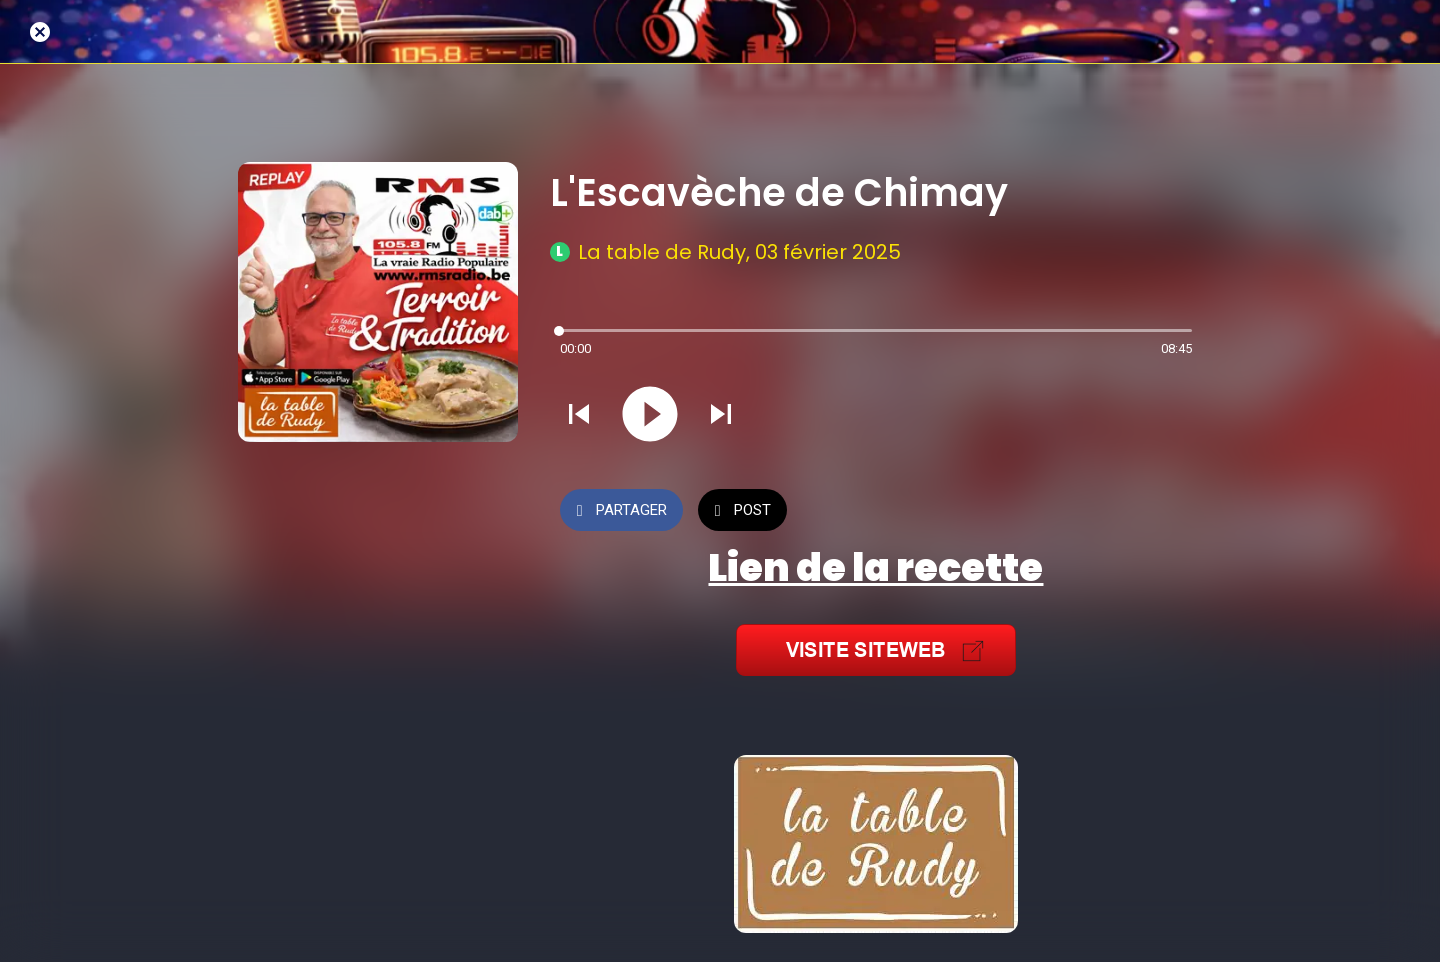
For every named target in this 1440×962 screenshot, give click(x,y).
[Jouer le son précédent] (579, 416)
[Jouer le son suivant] (721, 416)
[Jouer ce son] (650, 416)
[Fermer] (40, 32)
